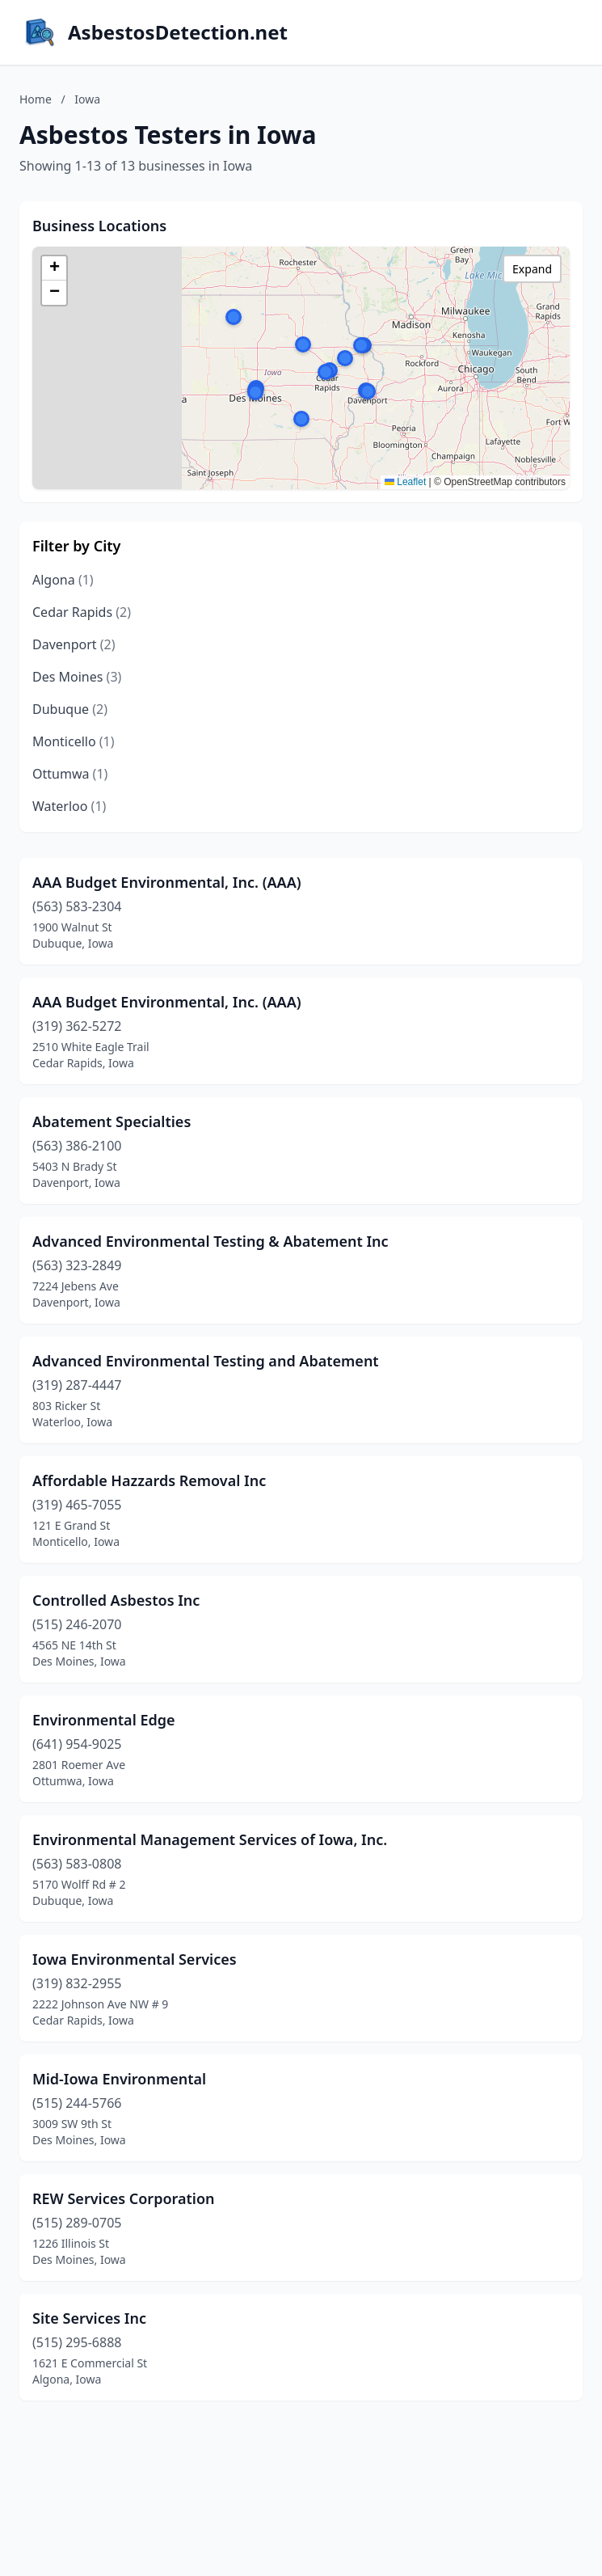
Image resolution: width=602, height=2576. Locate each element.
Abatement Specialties (111, 1121)
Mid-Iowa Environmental (119, 2078)
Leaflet (405, 482)
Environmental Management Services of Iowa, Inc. (209, 1839)
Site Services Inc (89, 2318)
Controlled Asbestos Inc (116, 1600)
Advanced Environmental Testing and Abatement (205, 1360)
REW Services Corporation (123, 2198)
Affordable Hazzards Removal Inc (149, 1480)
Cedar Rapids (81, 612)
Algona (63, 580)
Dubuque (69, 709)
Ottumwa (69, 774)
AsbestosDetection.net (178, 32)
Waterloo (69, 806)
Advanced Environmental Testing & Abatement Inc (210, 1241)
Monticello (73, 741)
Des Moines (76, 677)
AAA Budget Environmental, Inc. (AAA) (166, 882)
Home (35, 99)
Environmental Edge (103, 1719)
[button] (368, 391)
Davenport (74, 644)
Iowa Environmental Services (134, 1959)
